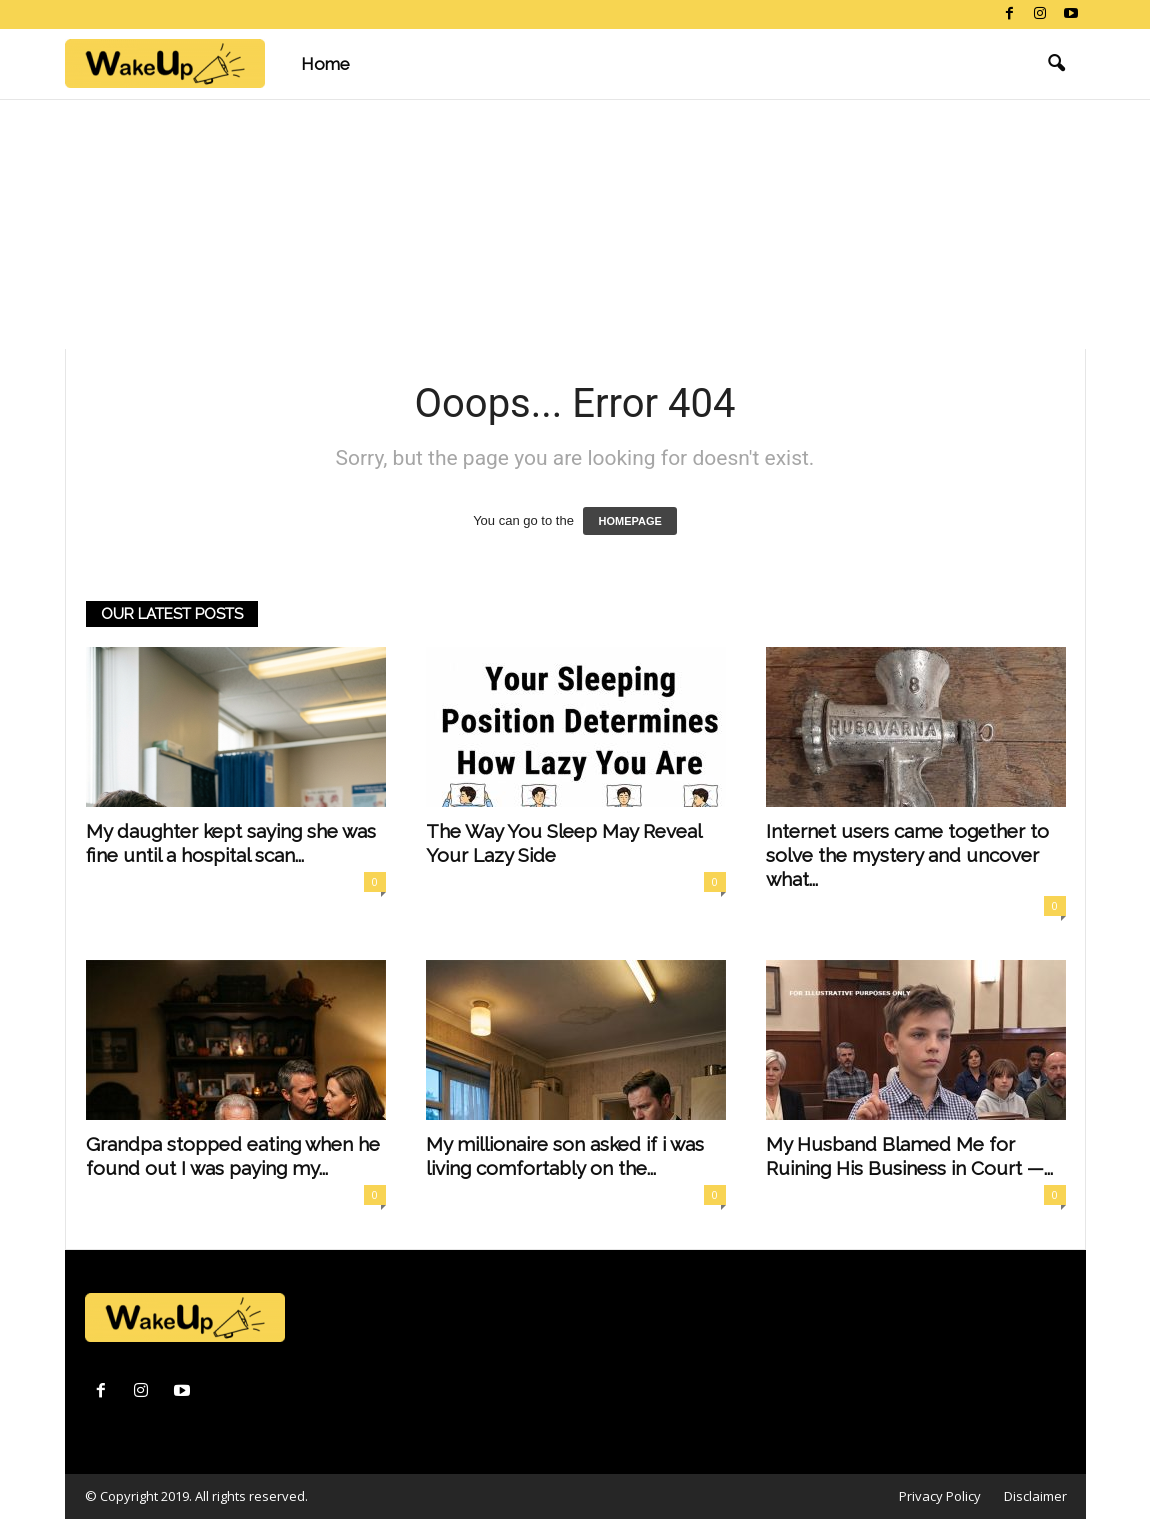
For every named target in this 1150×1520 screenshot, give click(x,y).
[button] (1056, 64)
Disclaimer (1035, 1496)
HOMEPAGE (629, 521)
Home (325, 64)
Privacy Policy (940, 1496)
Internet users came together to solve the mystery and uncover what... (907, 855)
